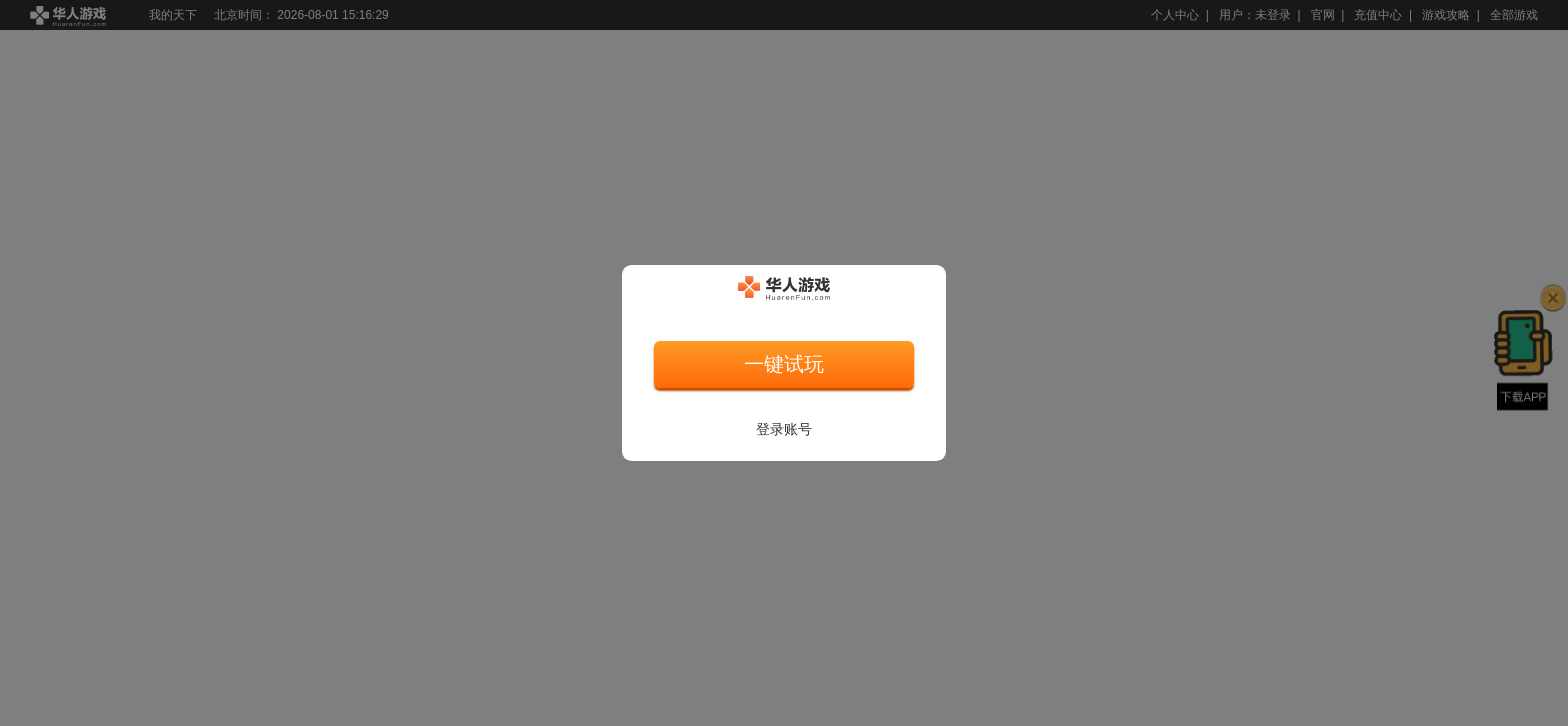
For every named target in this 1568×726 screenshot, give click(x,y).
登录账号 (784, 429)
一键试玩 (784, 364)
